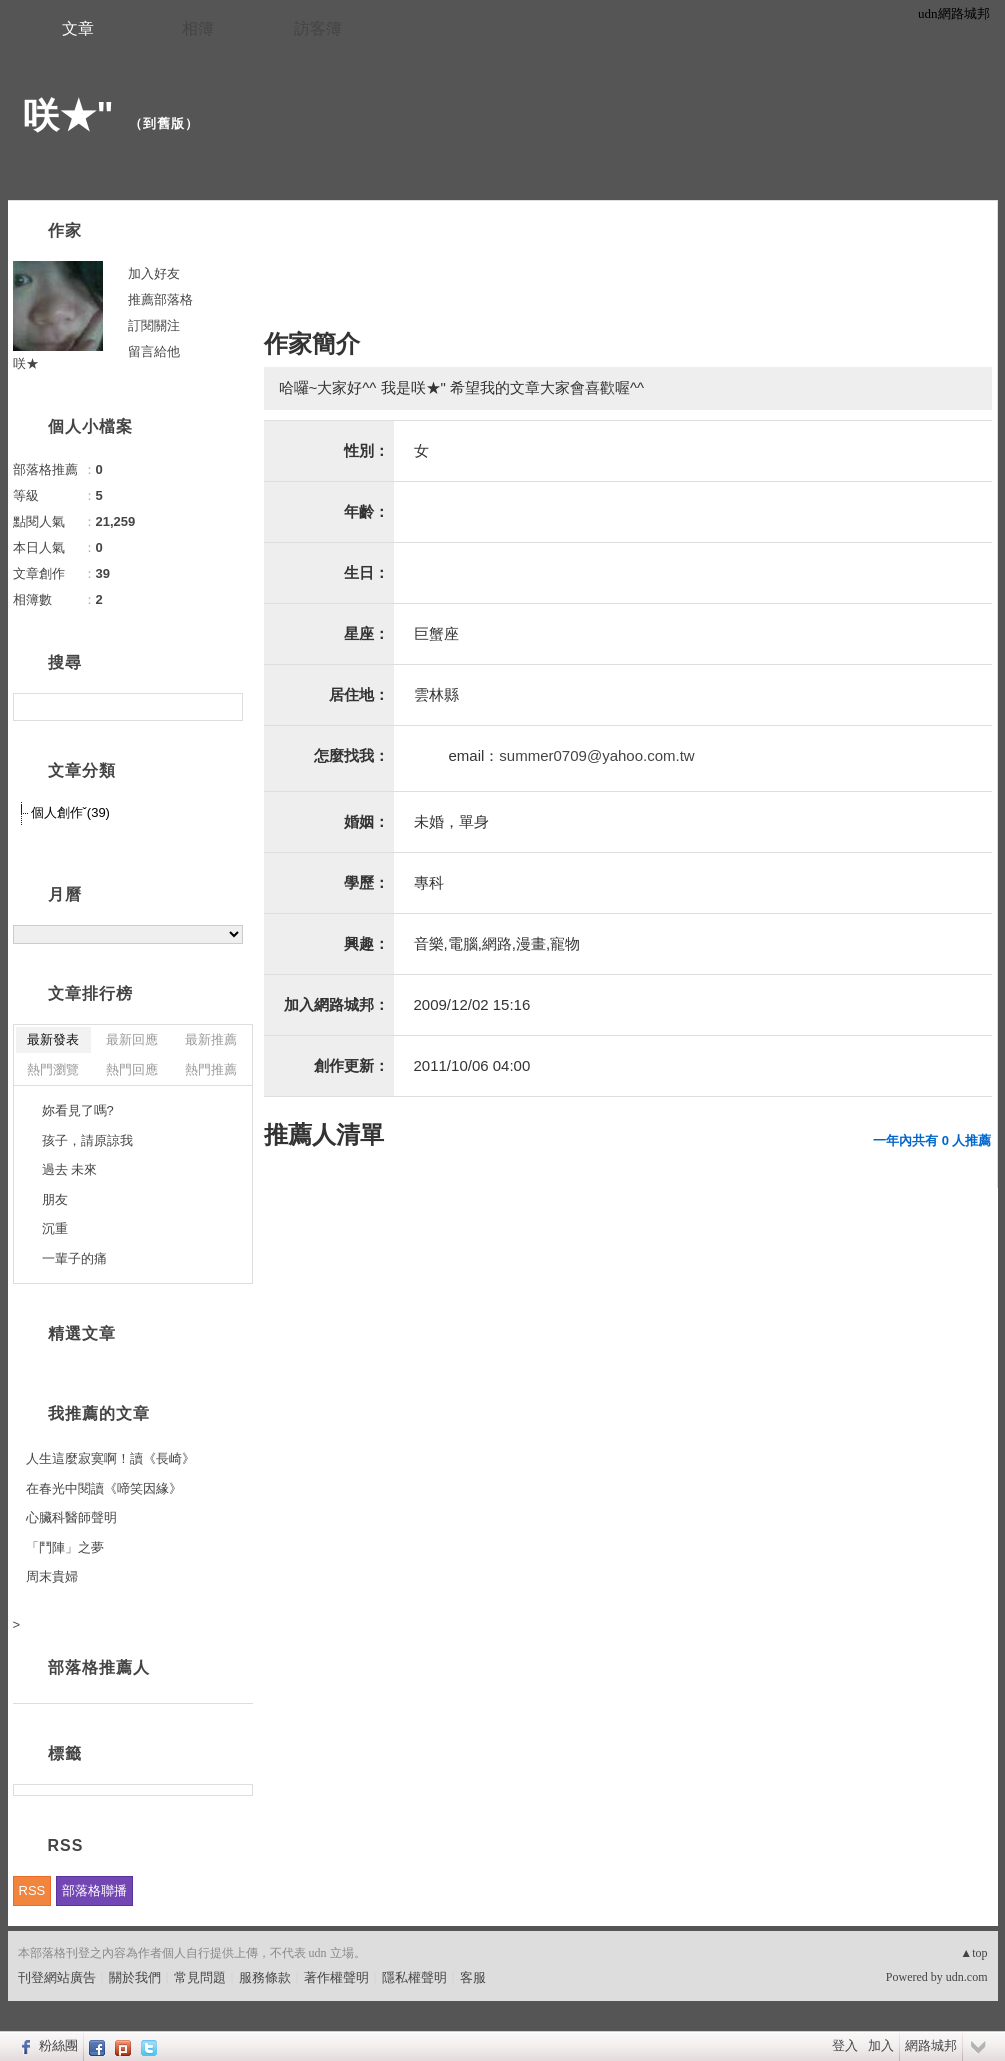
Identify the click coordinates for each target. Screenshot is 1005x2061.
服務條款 (265, 1977)
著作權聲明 (336, 1977)
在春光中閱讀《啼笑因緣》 (104, 1488)
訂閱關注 (154, 325)
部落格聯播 (94, 1890)
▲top (973, 1953)
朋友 (55, 1199)
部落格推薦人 (99, 1667)
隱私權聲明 (414, 1977)
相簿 (198, 28)
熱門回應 (132, 1069)
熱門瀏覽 (53, 1069)
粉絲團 (58, 2045)
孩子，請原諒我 (87, 1140)
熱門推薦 (211, 1069)
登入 (845, 2045)
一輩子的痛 (74, 1258)
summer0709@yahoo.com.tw (596, 755)
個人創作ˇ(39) (70, 812)
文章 (78, 28)
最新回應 (132, 1039)
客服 (473, 1977)
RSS (32, 1890)
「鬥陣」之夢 (65, 1547)
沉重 (55, 1228)
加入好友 (154, 273)
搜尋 (225, 707)
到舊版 (164, 123)
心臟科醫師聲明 (71, 1517)
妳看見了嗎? (78, 1110)
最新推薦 (211, 1039)
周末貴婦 (52, 1576)
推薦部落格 (160, 299)
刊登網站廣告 (57, 1977)
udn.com (967, 1977)
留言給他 (154, 351)
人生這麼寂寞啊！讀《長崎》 (110, 1458)
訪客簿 (318, 28)
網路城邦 (931, 2045)
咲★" (69, 115)
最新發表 (53, 1039)
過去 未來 (70, 1169)
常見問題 (200, 1977)
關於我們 (135, 1977)
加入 (881, 2045)
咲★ (26, 363)
